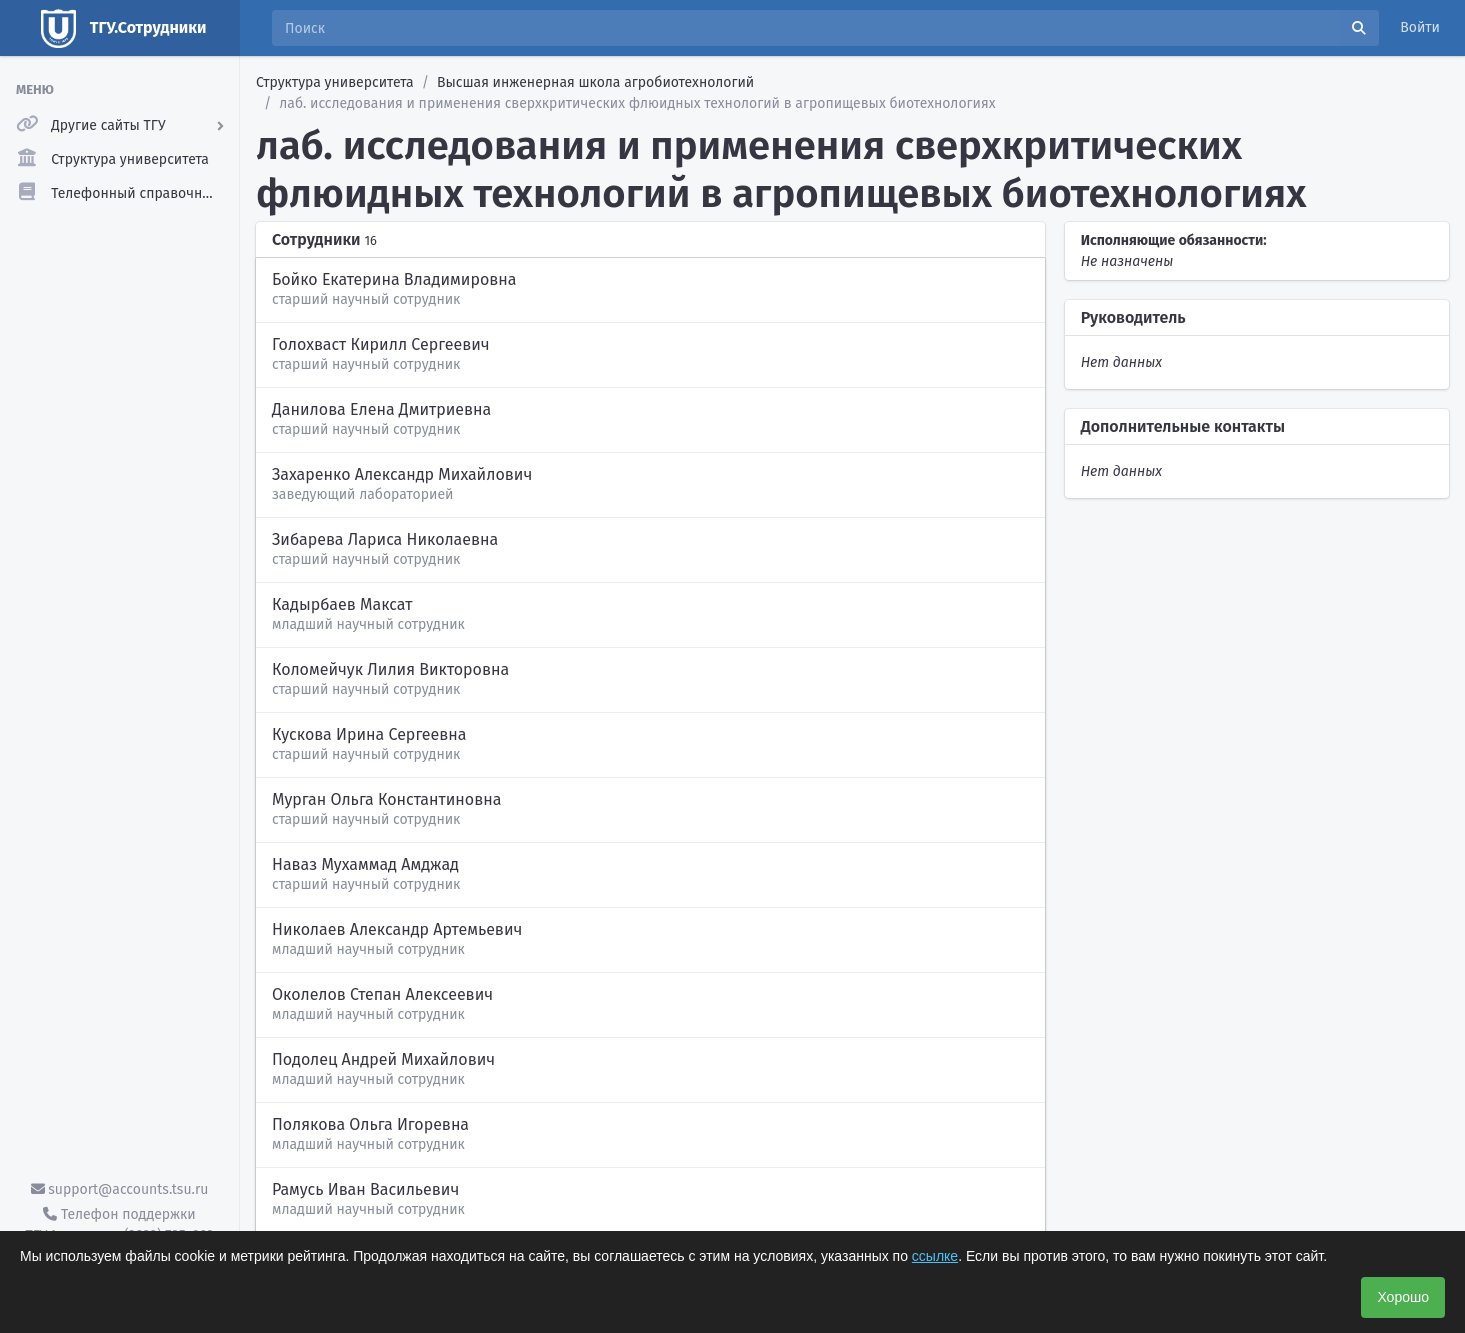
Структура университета (335, 82)
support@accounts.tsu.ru (120, 1189)
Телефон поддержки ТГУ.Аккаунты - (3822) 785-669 (119, 1225)
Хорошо (1403, 1297)
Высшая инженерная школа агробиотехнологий (595, 82)
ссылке (935, 1256)
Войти (1420, 27)
